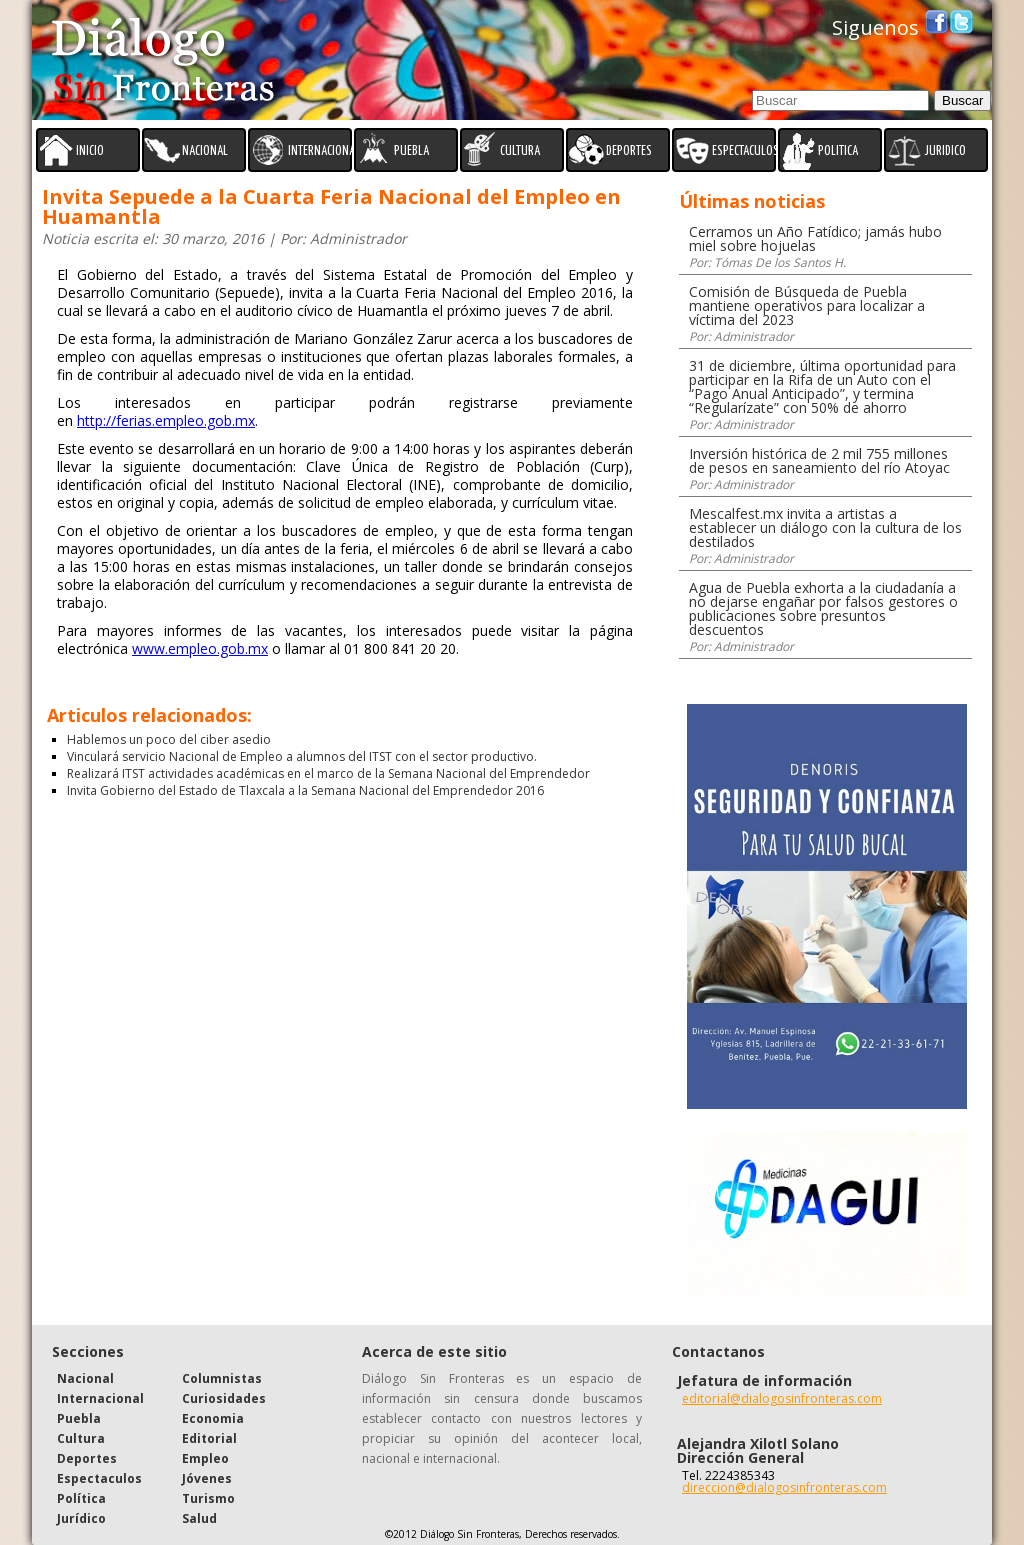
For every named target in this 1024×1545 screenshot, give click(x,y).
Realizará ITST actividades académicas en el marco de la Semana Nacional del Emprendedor (328, 773)
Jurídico (81, 1518)
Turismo (208, 1498)
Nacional (85, 1378)
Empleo (205, 1458)
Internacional (100, 1398)
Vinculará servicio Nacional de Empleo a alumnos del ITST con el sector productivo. (302, 756)
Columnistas (222, 1378)
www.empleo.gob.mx (200, 648)
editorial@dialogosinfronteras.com (782, 1398)
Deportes (87, 1458)
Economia (213, 1418)
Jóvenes (207, 1478)
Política (81, 1498)
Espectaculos (99, 1478)
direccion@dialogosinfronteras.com (784, 1487)
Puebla (79, 1418)
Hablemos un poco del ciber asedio (169, 739)
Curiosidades (224, 1398)
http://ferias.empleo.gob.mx (166, 420)
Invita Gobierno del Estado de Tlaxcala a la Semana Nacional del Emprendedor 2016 (305, 790)
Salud (199, 1518)
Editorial (209, 1438)
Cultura (81, 1438)
